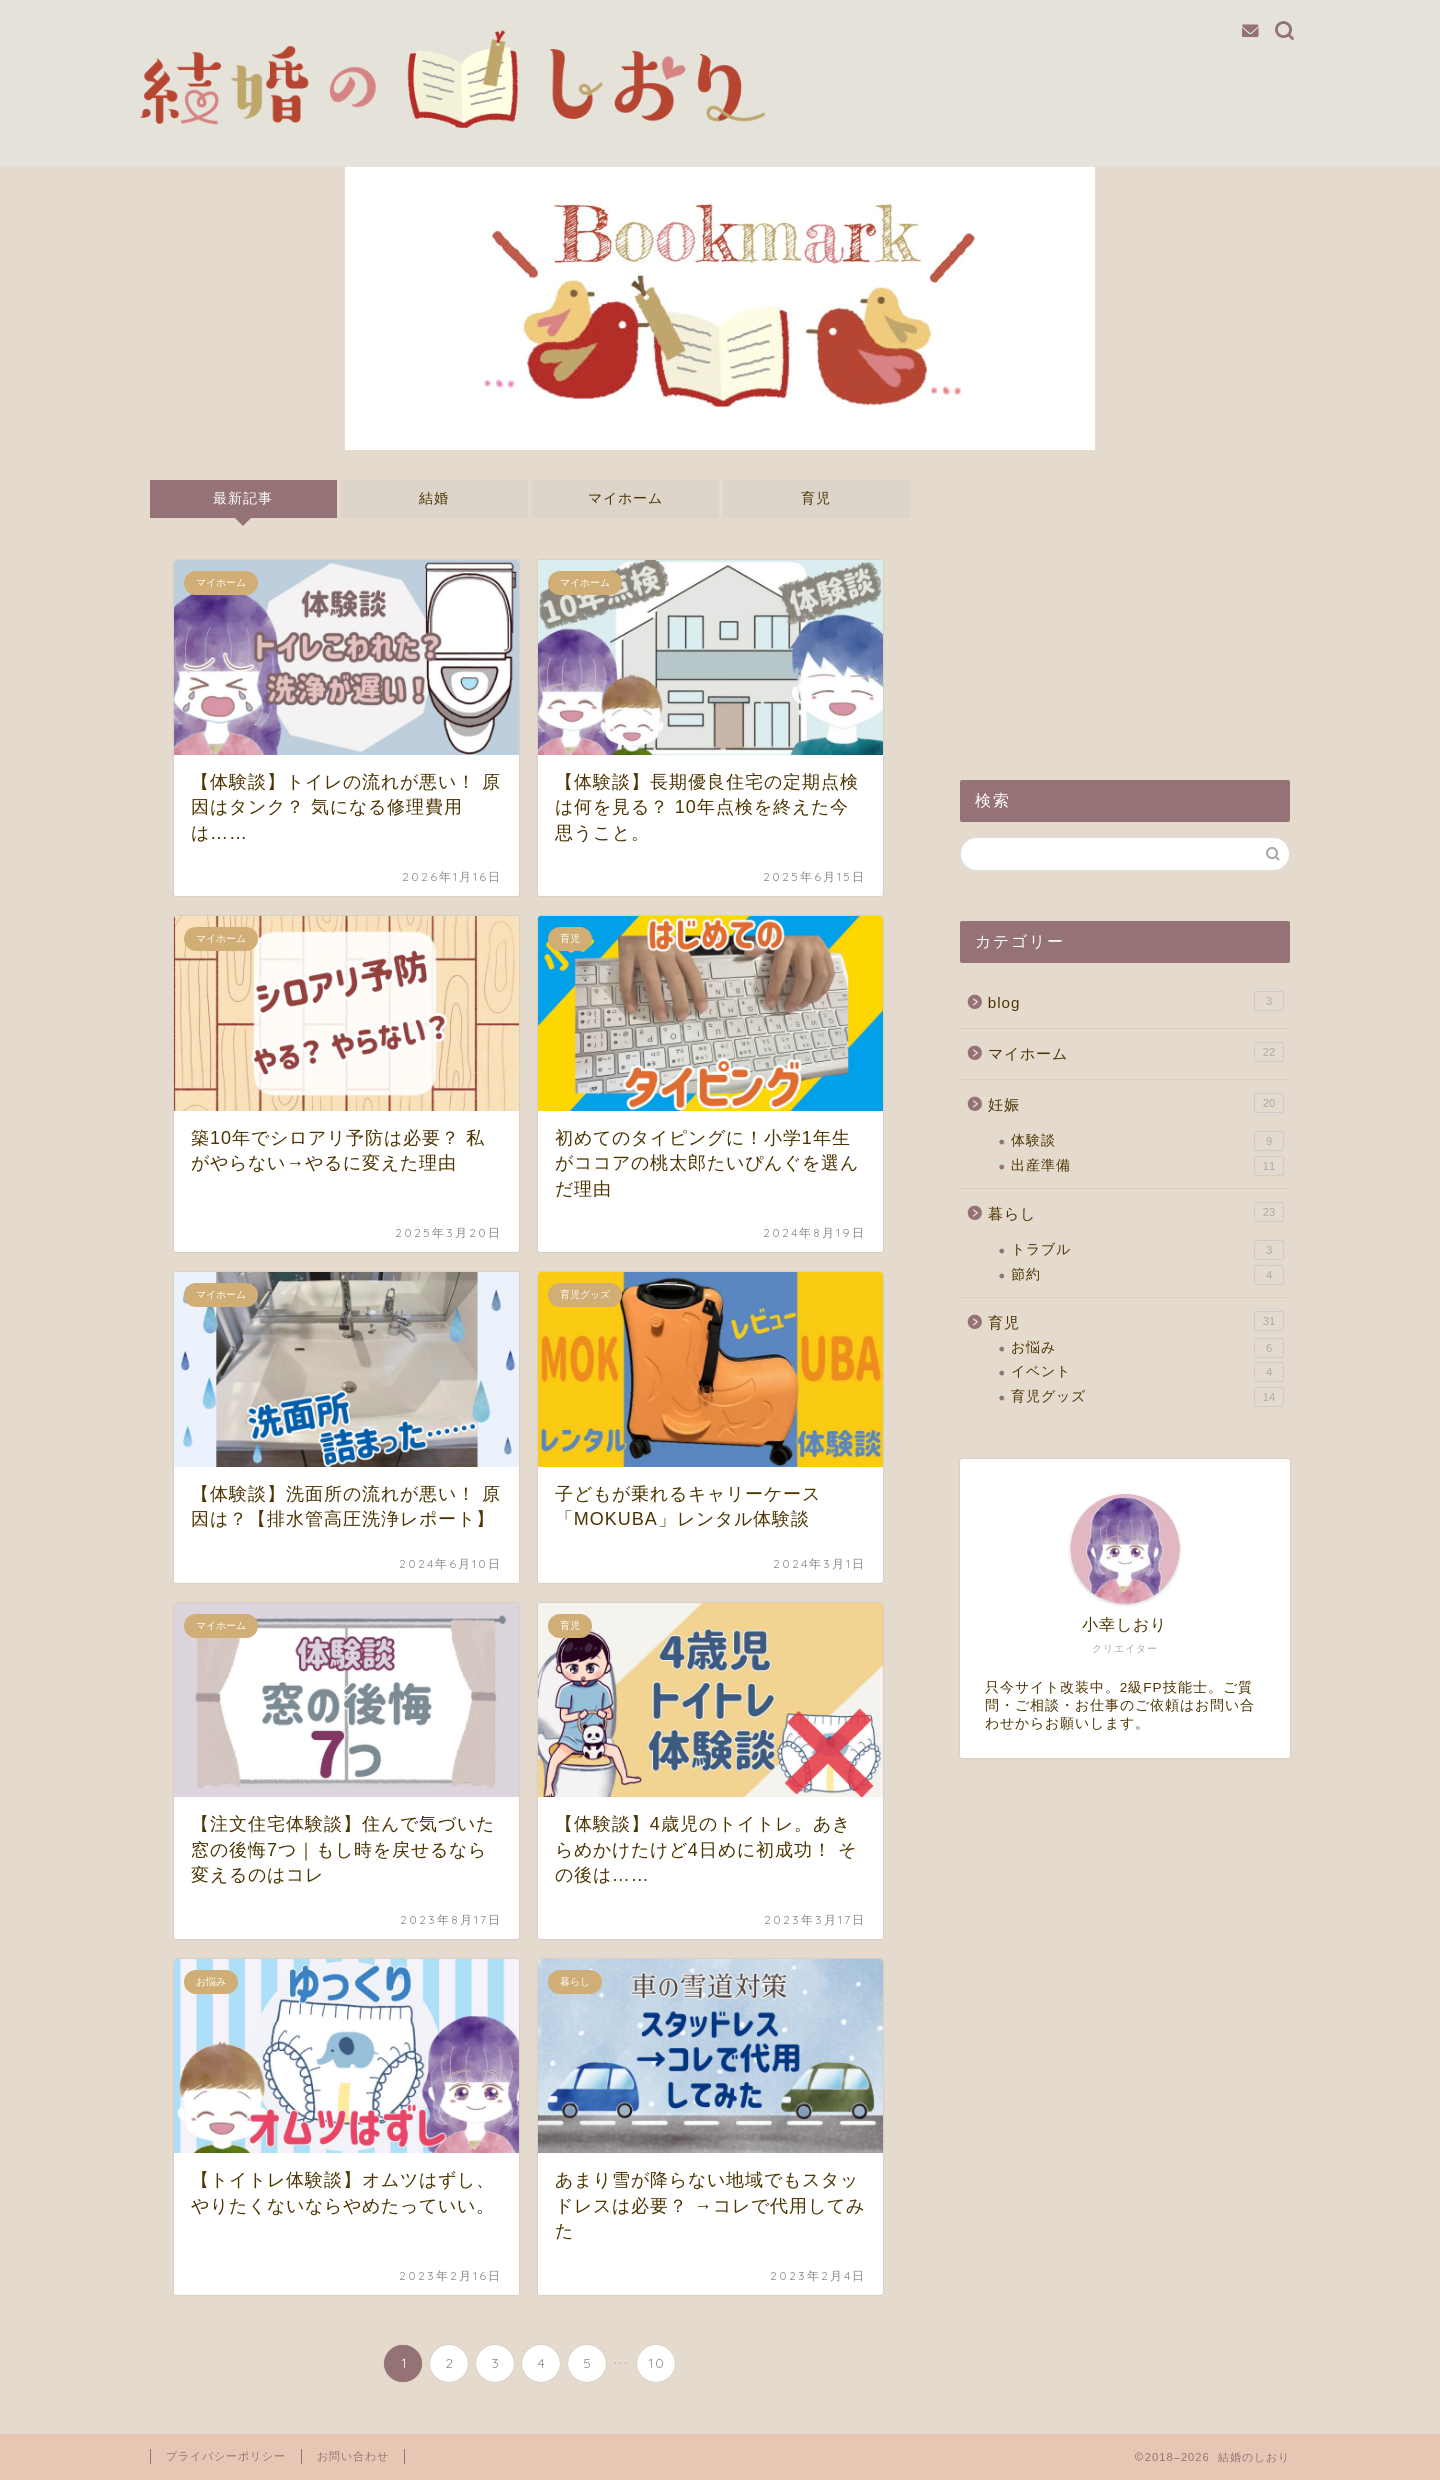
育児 (816, 498)
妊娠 (1136, 1103)
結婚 (434, 498)
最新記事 (243, 498)
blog (1136, 1001)
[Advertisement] (1125, 605)
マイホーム (625, 498)
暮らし (1136, 1212)
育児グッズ (1147, 1397)
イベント (1147, 1372)
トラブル (1147, 1250)
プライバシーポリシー (226, 2456)
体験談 (1147, 1141)
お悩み (1147, 1348)
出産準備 (1147, 1166)
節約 (1147, 1275)
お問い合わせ (353, 2456)
